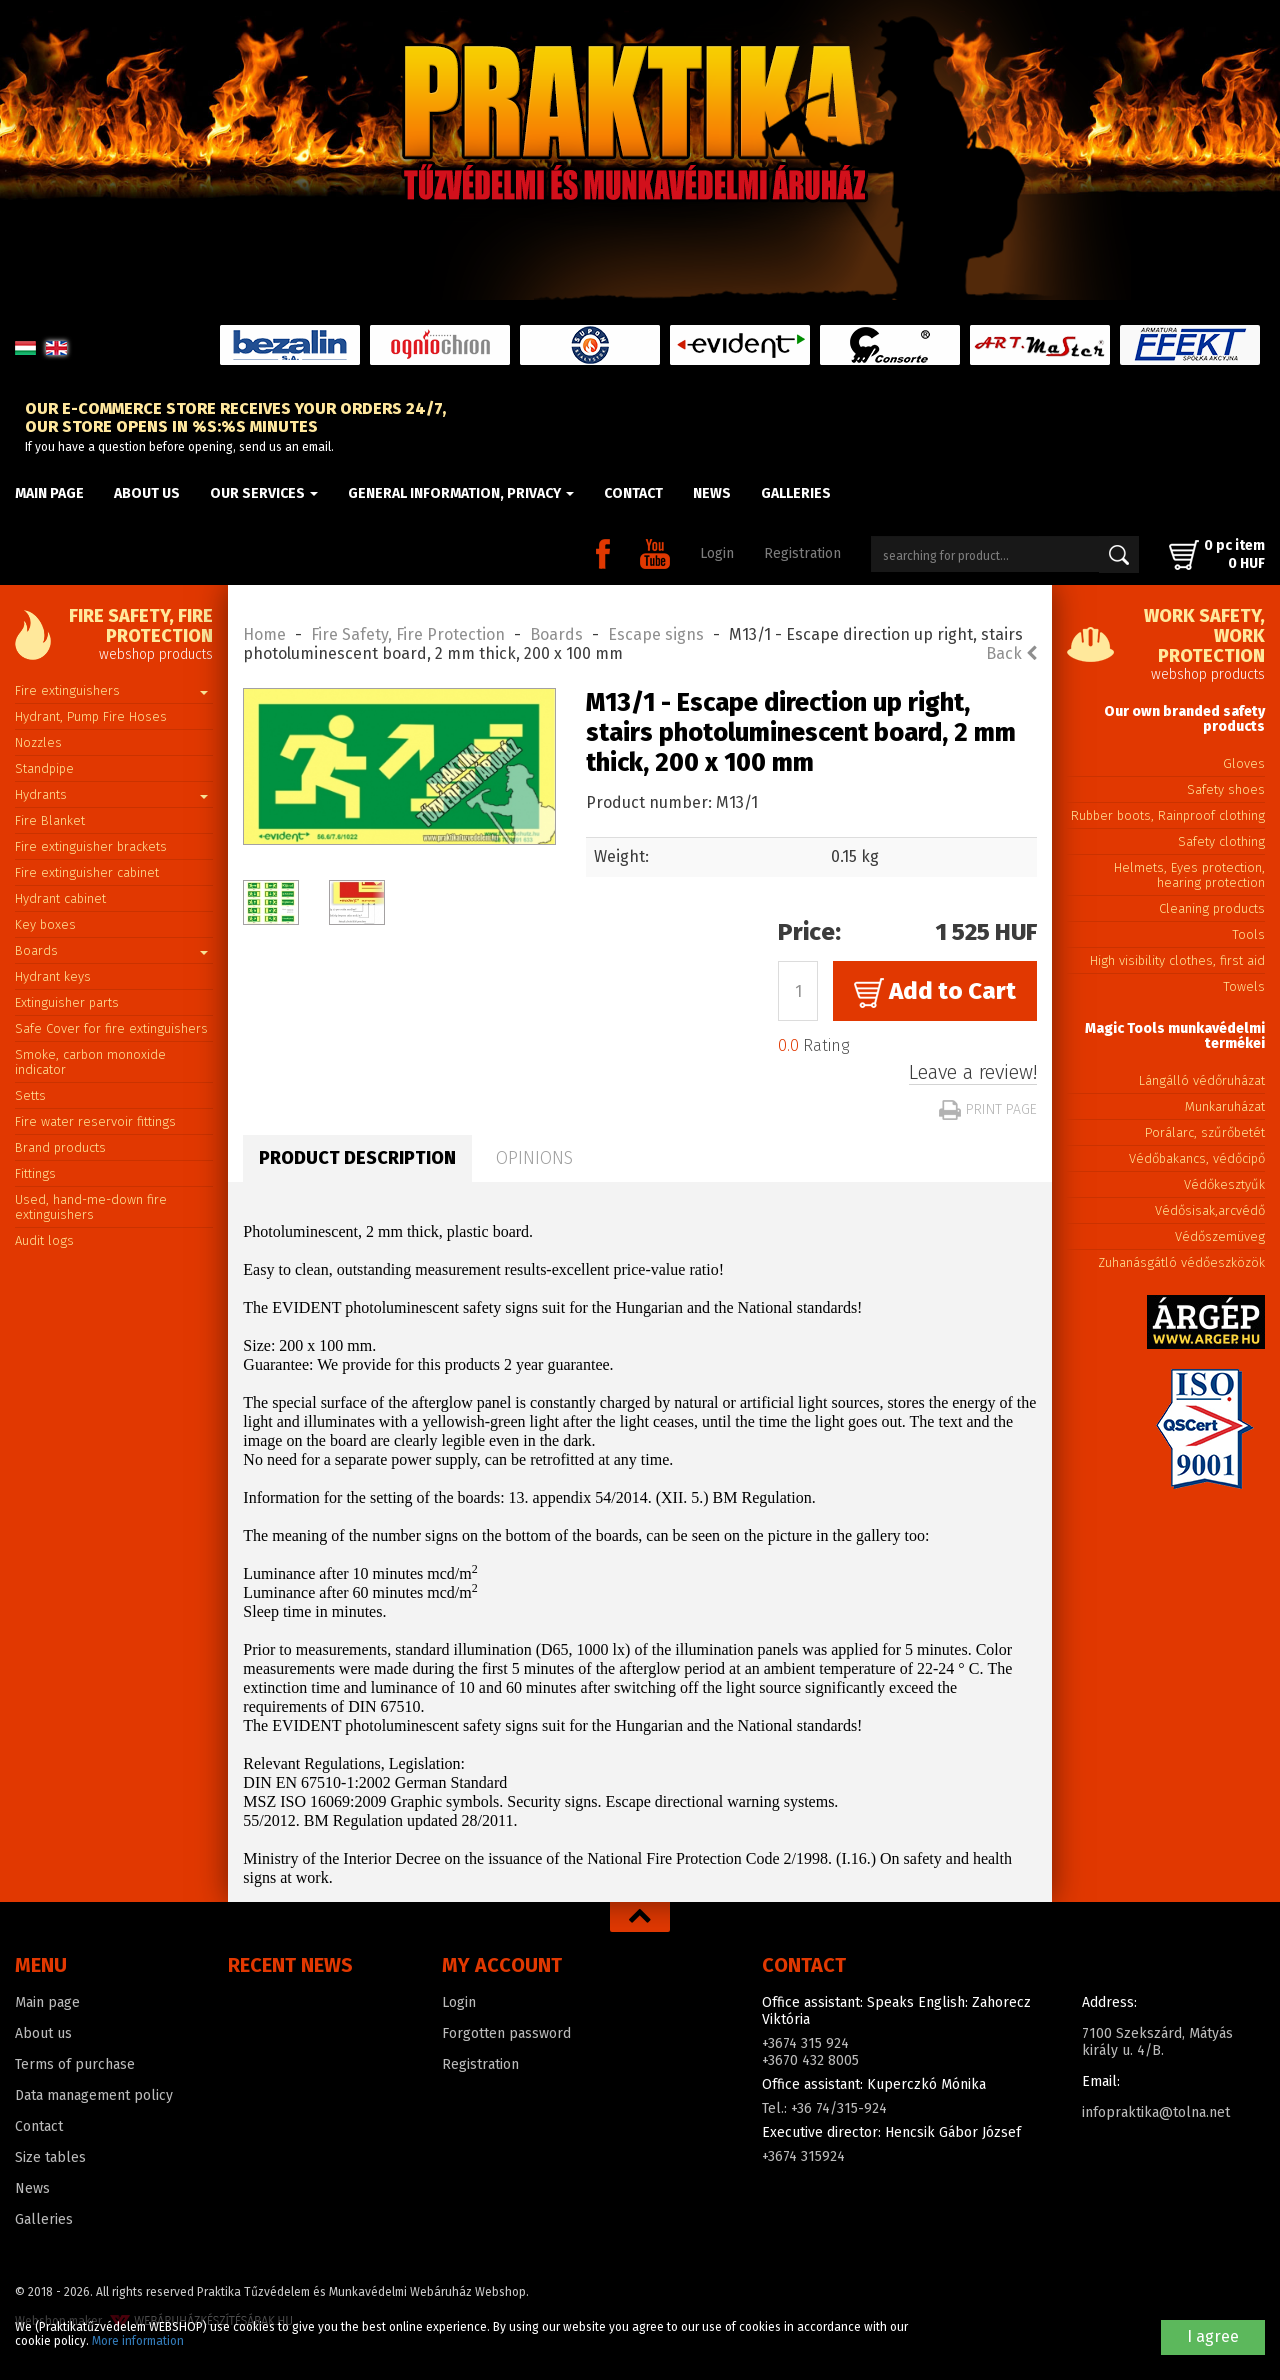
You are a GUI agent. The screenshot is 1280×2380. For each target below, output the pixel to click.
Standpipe (44, 768)
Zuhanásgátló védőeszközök (1181, 1262)
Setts (30, 1095)
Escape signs (656, 634)
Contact (633, 493)
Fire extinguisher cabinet (87, 872)
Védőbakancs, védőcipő (1197, 1158)
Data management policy (94, 2095)
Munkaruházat (1225, 1106)
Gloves (1244, 763)
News (712, 493)
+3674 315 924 (805, 2043)
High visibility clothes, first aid (1177, 960)
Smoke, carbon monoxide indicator (90, 1062)
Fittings (35, 1173)
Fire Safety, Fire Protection (408, 634)
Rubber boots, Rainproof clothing (1168, 815)
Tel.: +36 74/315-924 (824, 2108)
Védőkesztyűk (1224, 1184)
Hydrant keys (53, 976)
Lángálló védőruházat (1202, 1080)
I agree (1213, 2336)
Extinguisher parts (67, 1002)
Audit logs (44, 1240)
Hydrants (111, 794)
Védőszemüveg (1220, 1236)
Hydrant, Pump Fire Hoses (91, 716)
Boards (111, 950)
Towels (1244, 986)
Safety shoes (1226, 789)
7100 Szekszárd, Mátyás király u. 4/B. (1157, 2042)
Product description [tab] (357, 1158)
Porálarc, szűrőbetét (1205, 1132)
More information (138, 2341)
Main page (49, 493)
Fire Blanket (50, 820)
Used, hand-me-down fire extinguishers (91, 1207)
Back (1011, 653)
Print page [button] (988, 1109)
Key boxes (45, 924)
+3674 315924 (803, 2156)
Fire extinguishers (111, 690)
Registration (802, 553)
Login (717, 553)
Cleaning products (1212, 908)
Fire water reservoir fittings (95, 1121)
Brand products (60, 1147)
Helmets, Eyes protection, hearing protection (1189, 875)
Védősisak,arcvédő (1210, 1210)
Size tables (50, 2157)
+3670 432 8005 (810, 2060)
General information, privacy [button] (461, 493)
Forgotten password (506, 2033)
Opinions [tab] (534, 1158)
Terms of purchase (75, 2064)
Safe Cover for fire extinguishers (111, 1028)
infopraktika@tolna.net (1156, 2112)
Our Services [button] (264, 493)
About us (147, 493)
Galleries (796, 493)
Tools (1248, 934)
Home (264, 634)
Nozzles (38, 742)
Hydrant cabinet (60, 898)
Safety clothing (1221, 841)
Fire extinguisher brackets (91, 846)
